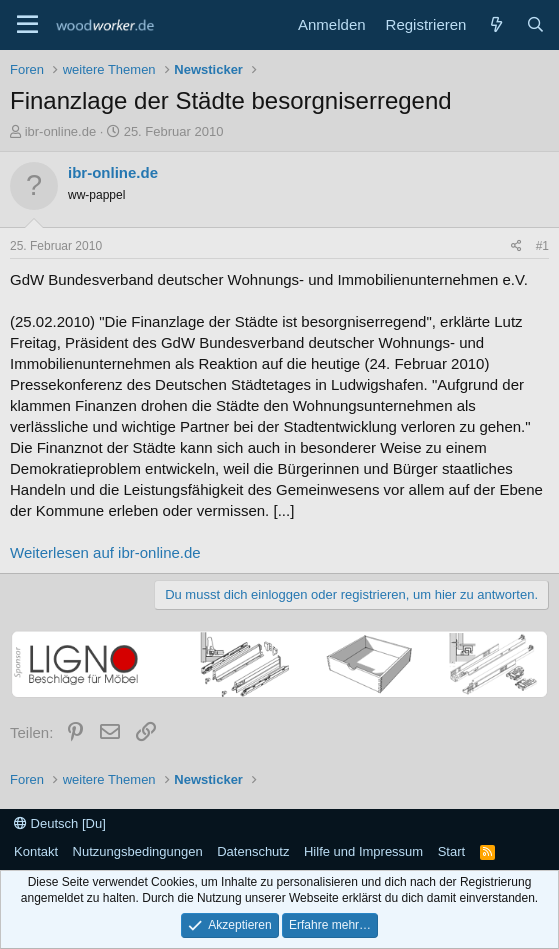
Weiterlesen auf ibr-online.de (105, 552)
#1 (542, 246)
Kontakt (36, 851)
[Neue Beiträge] (495, 24)
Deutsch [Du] (60, 823)
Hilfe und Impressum (363, 851)
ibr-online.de (61, 131)
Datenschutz (253, 851)
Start (451, 851)
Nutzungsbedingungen (138, 851)
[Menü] (27, 25)
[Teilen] (516, 246)
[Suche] (535, 24)
